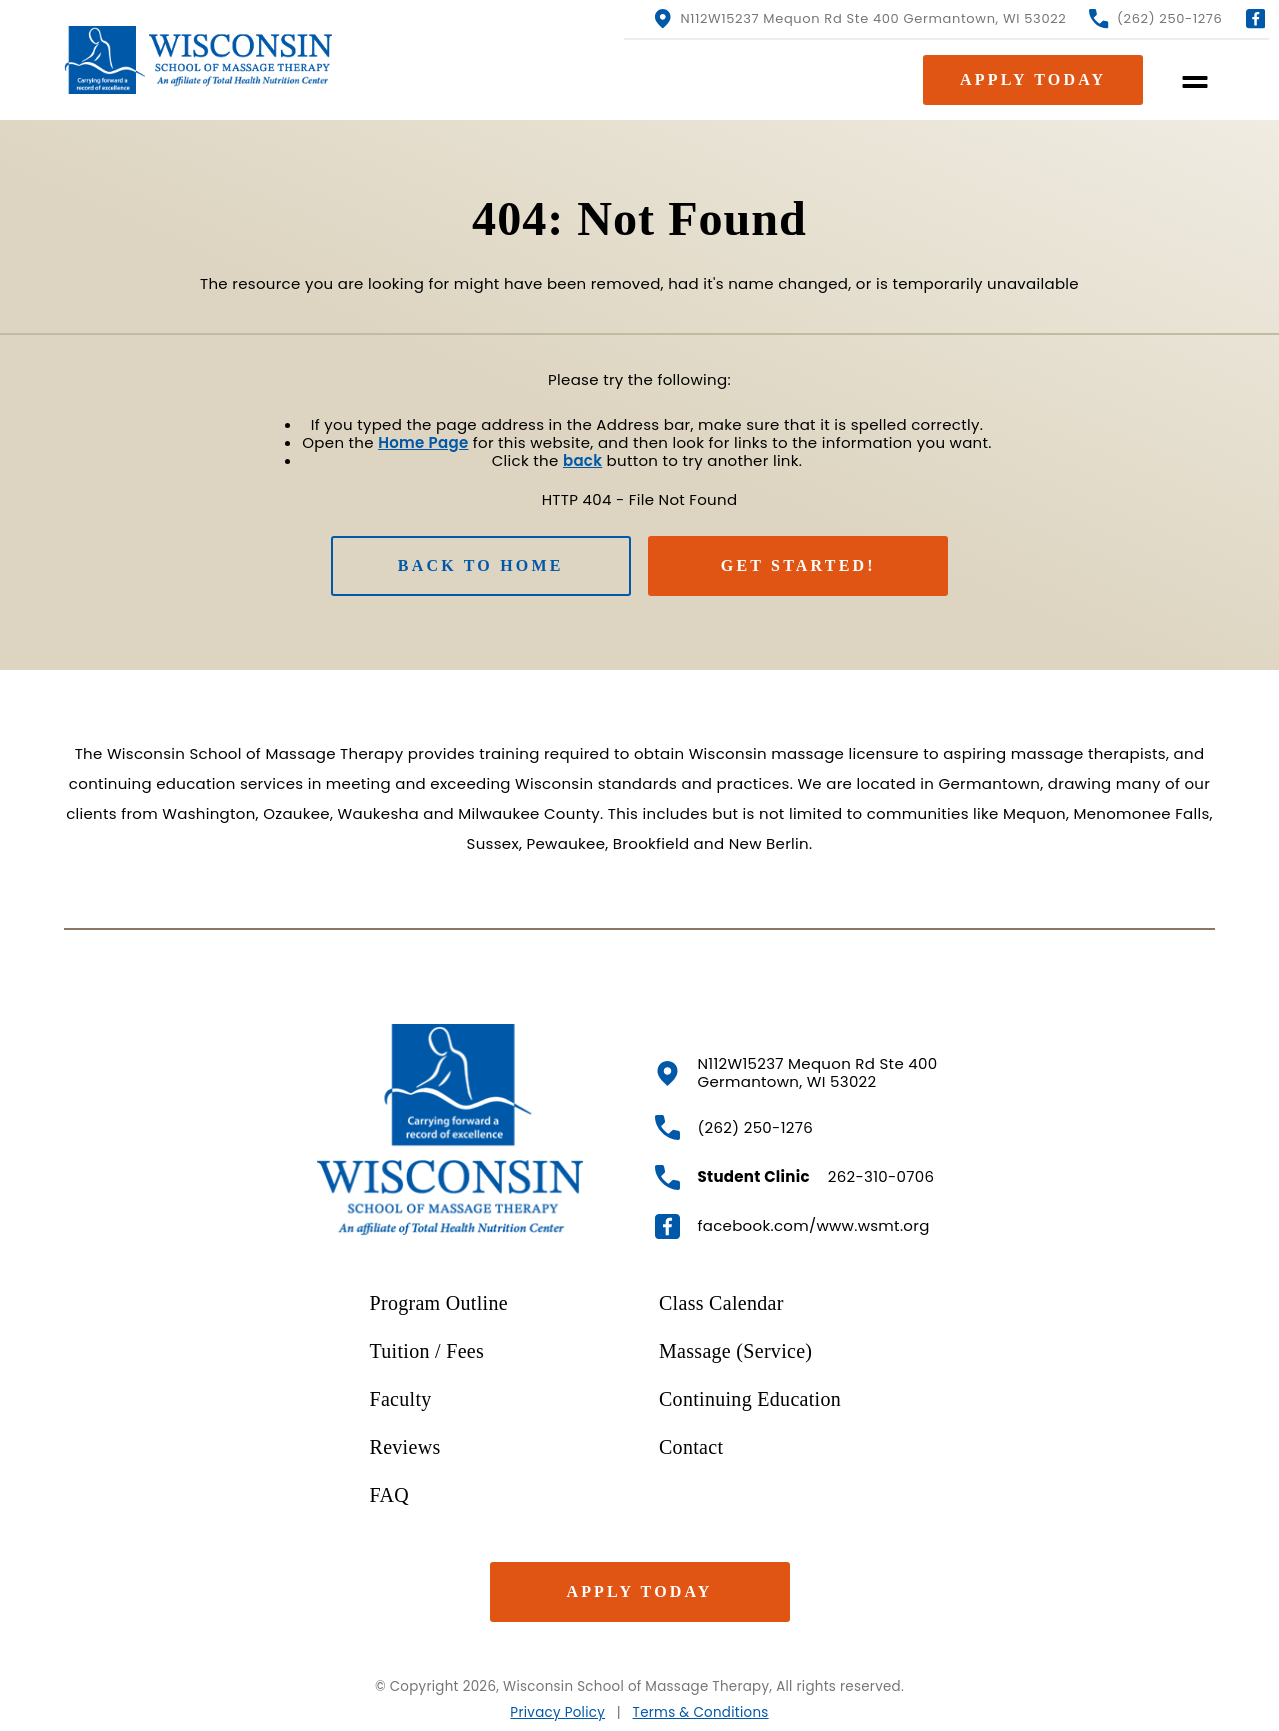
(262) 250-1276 (1155, 19)
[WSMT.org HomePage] (450, 1130)
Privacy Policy (557, 1712)
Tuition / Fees (427, 1351)
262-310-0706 (795, 1177)
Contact (691, 1447)
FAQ (389, 1495)
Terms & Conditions (701, 1712)
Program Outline (439, 1303)
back (582, 460)
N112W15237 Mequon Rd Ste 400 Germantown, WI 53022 (859, 19)
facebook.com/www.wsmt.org (792, 1226)
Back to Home (481, 565)
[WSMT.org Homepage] (202, 60)
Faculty (401, 1399)
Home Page (423, 442)
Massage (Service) (735, 1351)
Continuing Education (750, 1399)
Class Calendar (721, 1303)
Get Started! (798, 565)
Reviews (405, 1447)
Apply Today (639, 1591)
